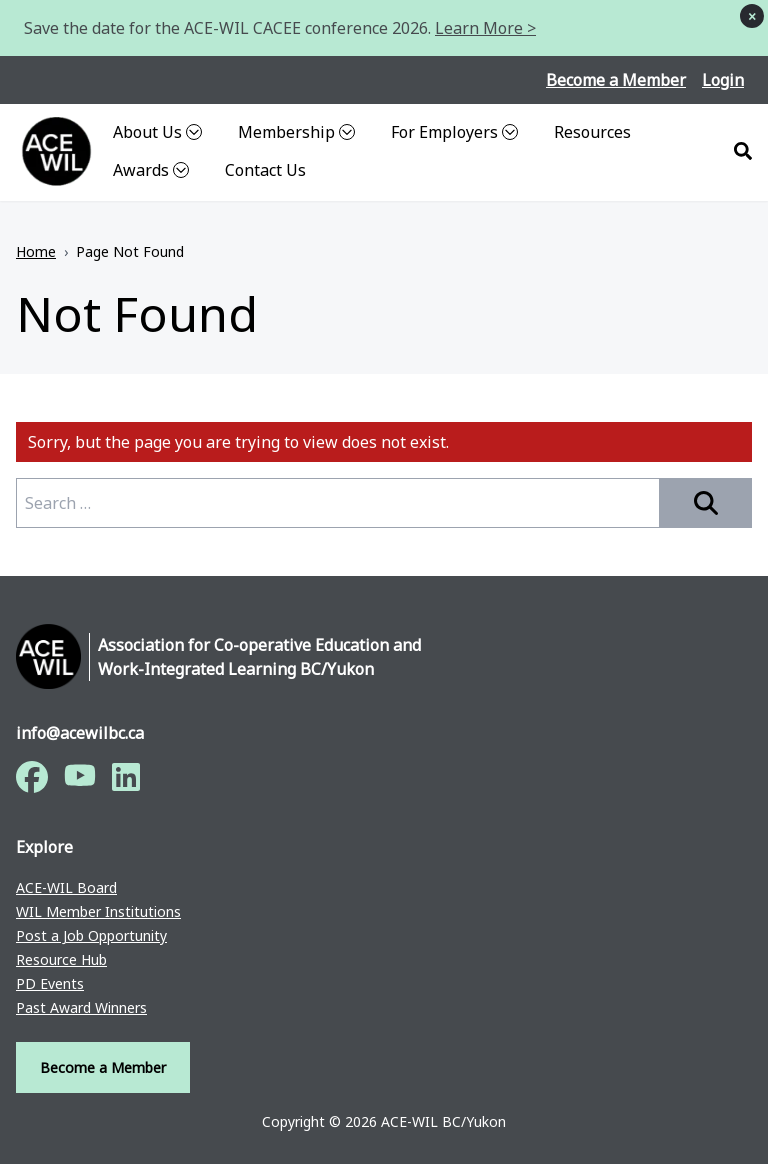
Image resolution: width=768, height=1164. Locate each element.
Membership (296, 132)
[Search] (743, 152)
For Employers (454, 132)
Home (36, 251)
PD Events (50, 983)
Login (723, 80)
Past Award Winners (81, 1007)
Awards (151, 170)
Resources (592, 132)
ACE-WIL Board (66, 887)
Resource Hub (61, 959)
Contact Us (265, 170)
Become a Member (616, 80)
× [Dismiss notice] (752, 16)
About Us (157, 132)
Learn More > (485, 28)
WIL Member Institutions (98, 911)
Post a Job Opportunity (91, 935)
